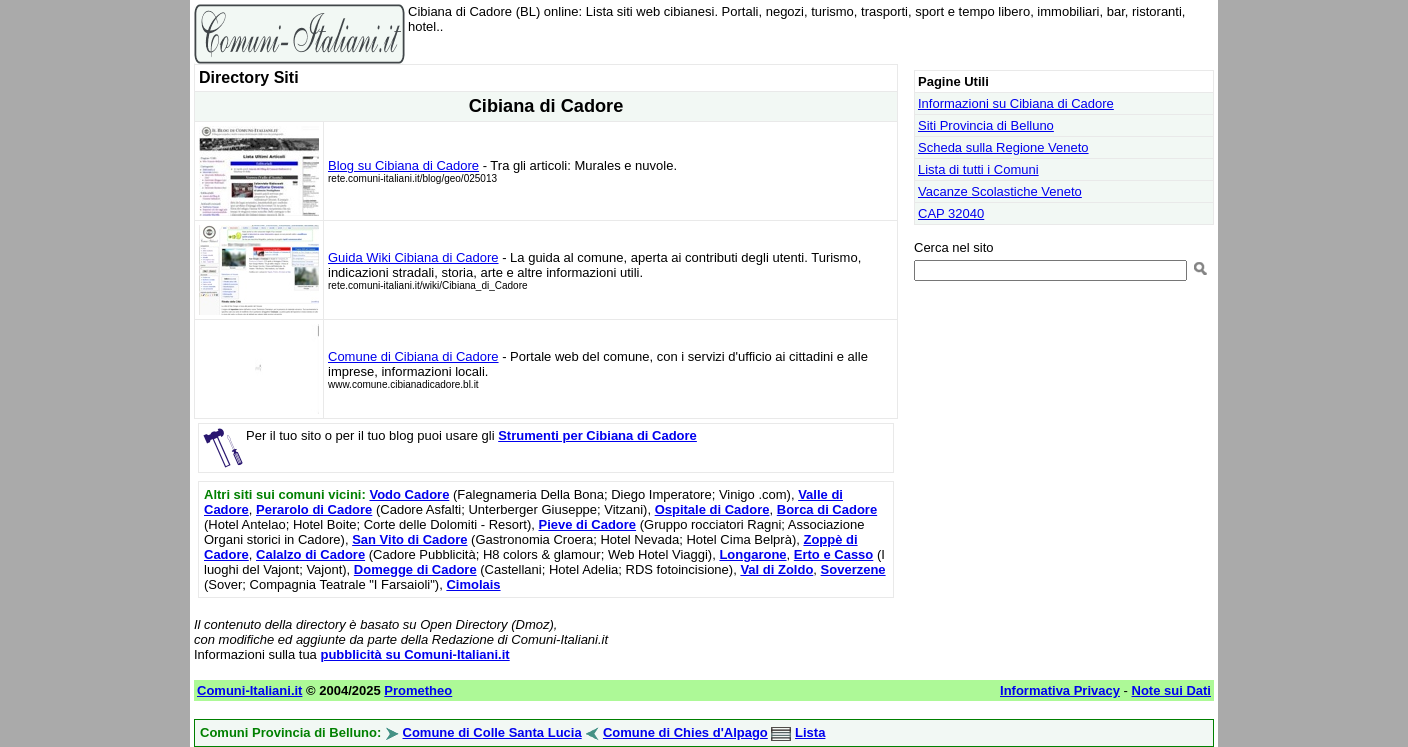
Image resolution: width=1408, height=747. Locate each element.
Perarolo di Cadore (314, 509)
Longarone (752, 554)
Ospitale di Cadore (712, 509)
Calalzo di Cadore (310, 554)
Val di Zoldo (776, 569)
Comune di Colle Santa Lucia (492, 732)
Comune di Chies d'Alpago (685, 732)
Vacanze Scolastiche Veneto (1000, 191)
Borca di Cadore (827, 509)
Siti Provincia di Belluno (986, 125)
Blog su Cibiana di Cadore (403, 165)
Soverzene (853, 569)
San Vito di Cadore (409, 539)
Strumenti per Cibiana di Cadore (597, 435)
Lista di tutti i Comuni (978, 169)
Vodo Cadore (409, 494)
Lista (810, 732)
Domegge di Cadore (415, 569)
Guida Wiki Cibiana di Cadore (413, 257)
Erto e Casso (833, 554)
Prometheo (418, 690)
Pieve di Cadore (588, 524)
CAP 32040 (951, 213)
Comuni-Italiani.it (249, 690)
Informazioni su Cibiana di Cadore (1016, 103)
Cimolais (473, 584)
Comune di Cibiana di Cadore (413, 356)
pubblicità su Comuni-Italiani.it (414, 654)
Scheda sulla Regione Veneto (1003, 147)
